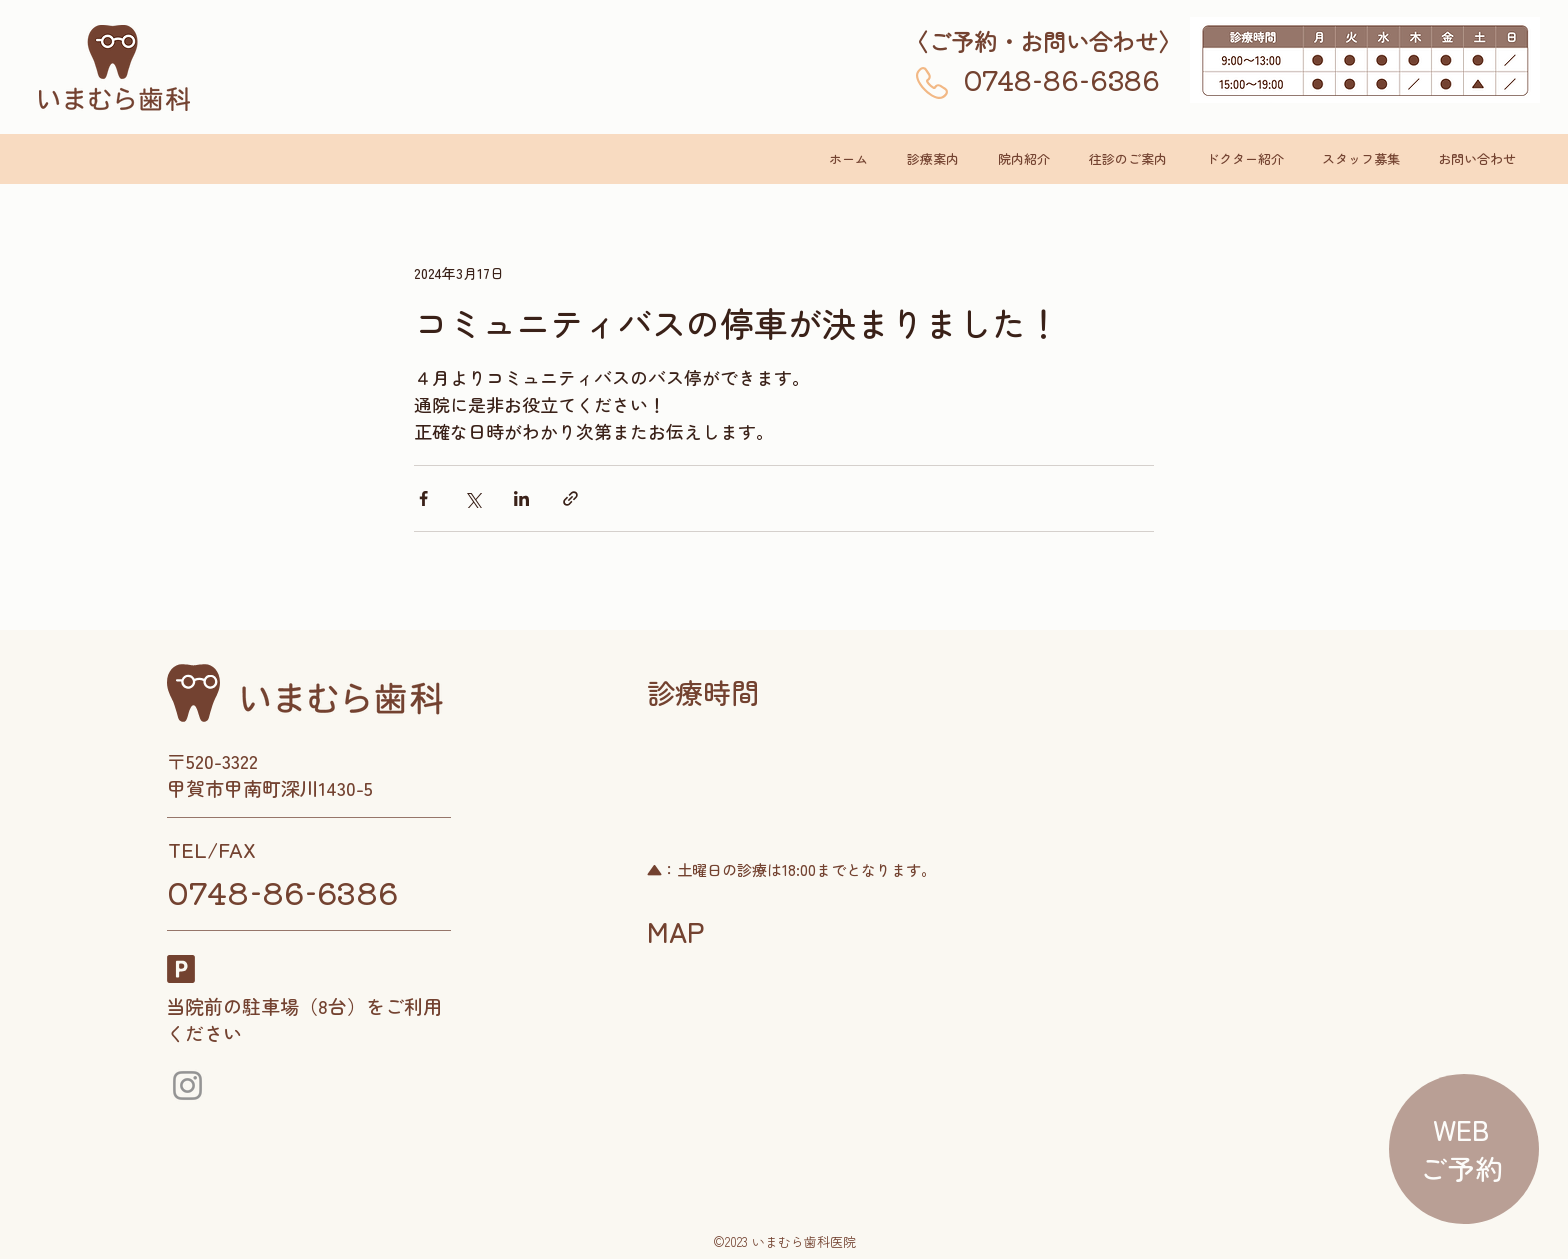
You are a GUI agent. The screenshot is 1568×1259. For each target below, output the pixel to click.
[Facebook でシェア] (423, 498)
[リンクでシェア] (570, 498)
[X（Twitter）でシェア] (472, 498)
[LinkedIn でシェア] (521, 498)
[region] (1461, 1150)
